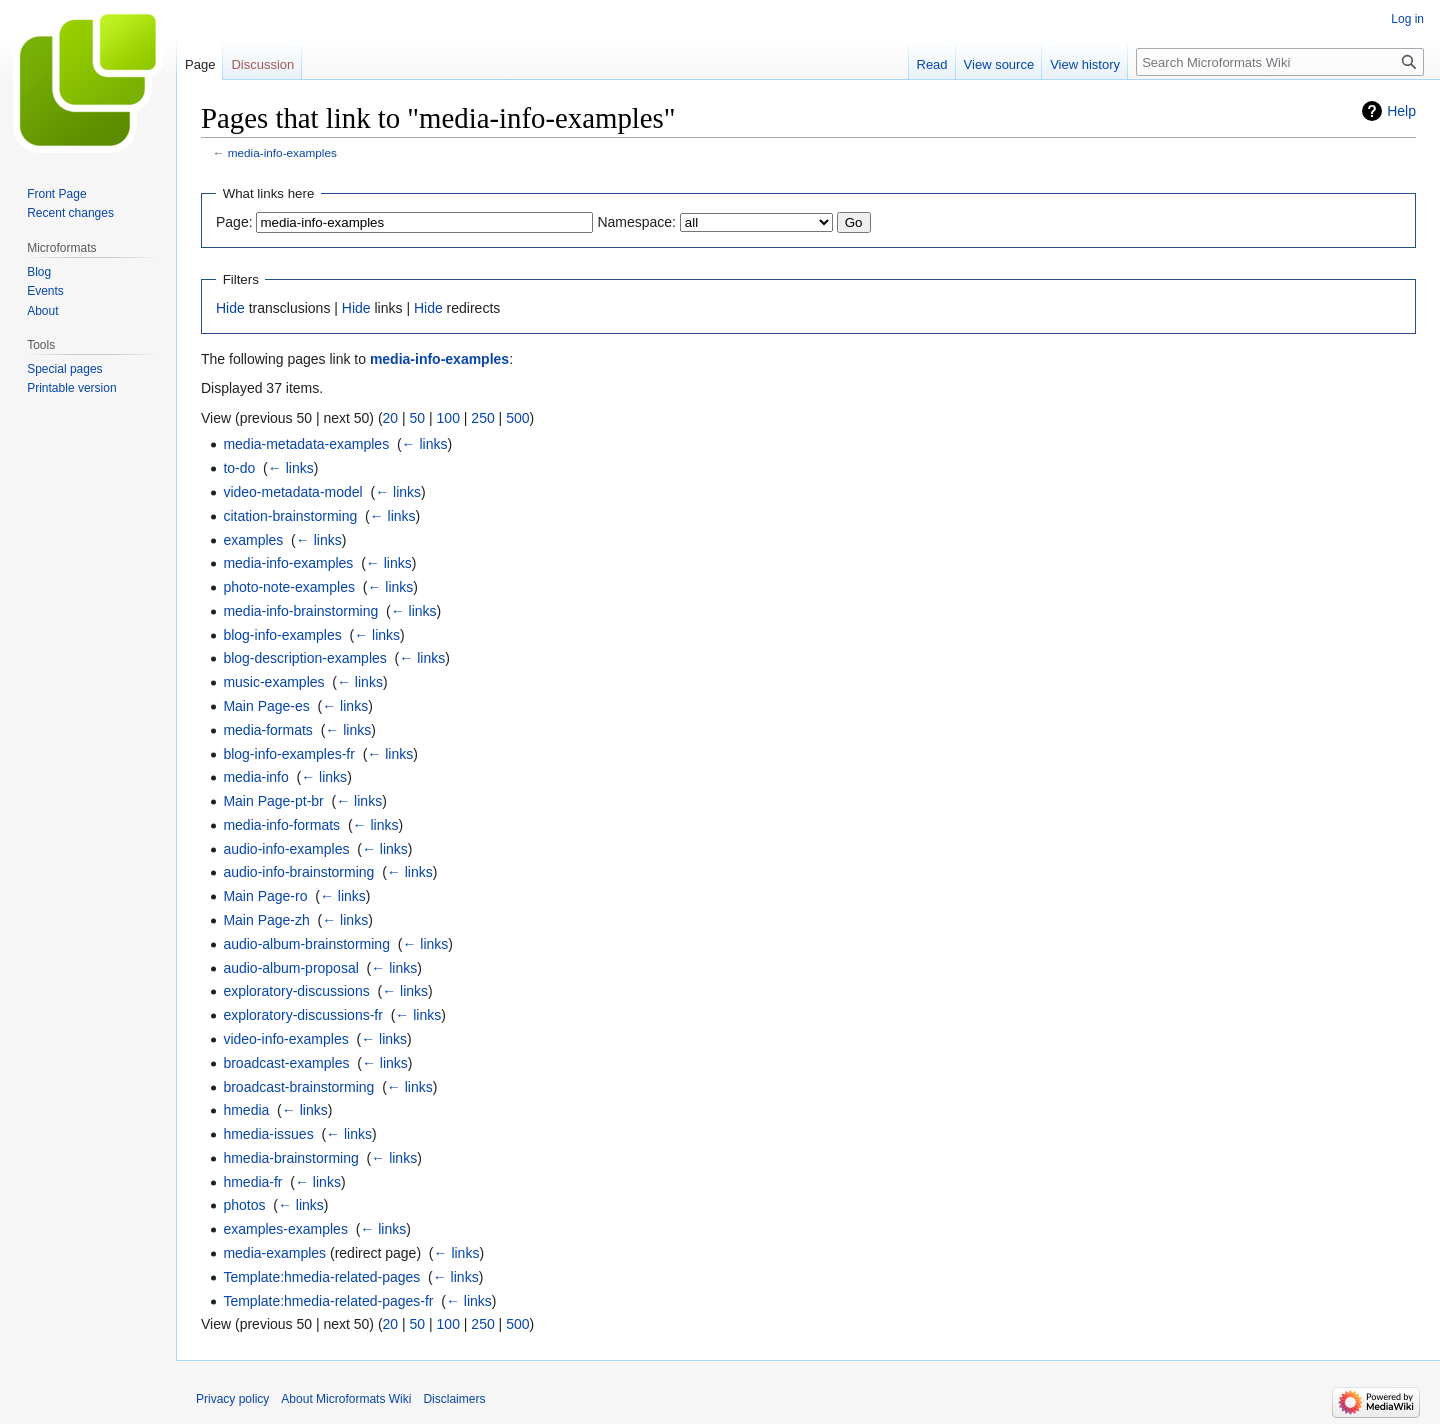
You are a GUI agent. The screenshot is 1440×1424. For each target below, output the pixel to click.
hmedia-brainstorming (290, 1158)
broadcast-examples (286, 1063)
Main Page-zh (266, 920)
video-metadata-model (292, 492)
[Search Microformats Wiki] (1280, 62)
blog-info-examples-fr (289, 754)
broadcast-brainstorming (298, 1087)
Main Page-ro (265, 896)
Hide (230, 308)
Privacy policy (232, 1399)
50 (418, 418)
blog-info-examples (282, 635)
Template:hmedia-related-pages (321, 1277)
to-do (239, 468)
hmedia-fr (252, 1182)
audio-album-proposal (290, 968)
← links (425, 444)
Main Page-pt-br (273, 801)
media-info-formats (281, 825)
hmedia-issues (268, 1134)
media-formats (267, 730)
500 (517, 418)
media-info (255, 777)
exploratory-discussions (296, 991)
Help (1401, 111)
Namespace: (636, 222)
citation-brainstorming (290, 516)
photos (244, 1205)
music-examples (273, 682)
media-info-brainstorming (300, 611)
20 (391, 418)
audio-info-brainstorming (298, 872)
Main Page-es (266, 706)
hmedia (246, 1110)
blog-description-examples (304, 658)
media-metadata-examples (306, 444)
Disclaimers (454, 1399)
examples (253, 540)
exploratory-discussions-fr (303, 1015)
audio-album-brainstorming (306, 944)
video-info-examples (285, 1039)
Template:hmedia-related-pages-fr (328, 1301)
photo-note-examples (289, 587)
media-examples (274, 1253)
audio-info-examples (286, 849)
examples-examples (285, 1229)
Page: (234, 222)
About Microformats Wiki (346, 1399)
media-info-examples (282, 152)
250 (482, 418)
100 (448, 418)
